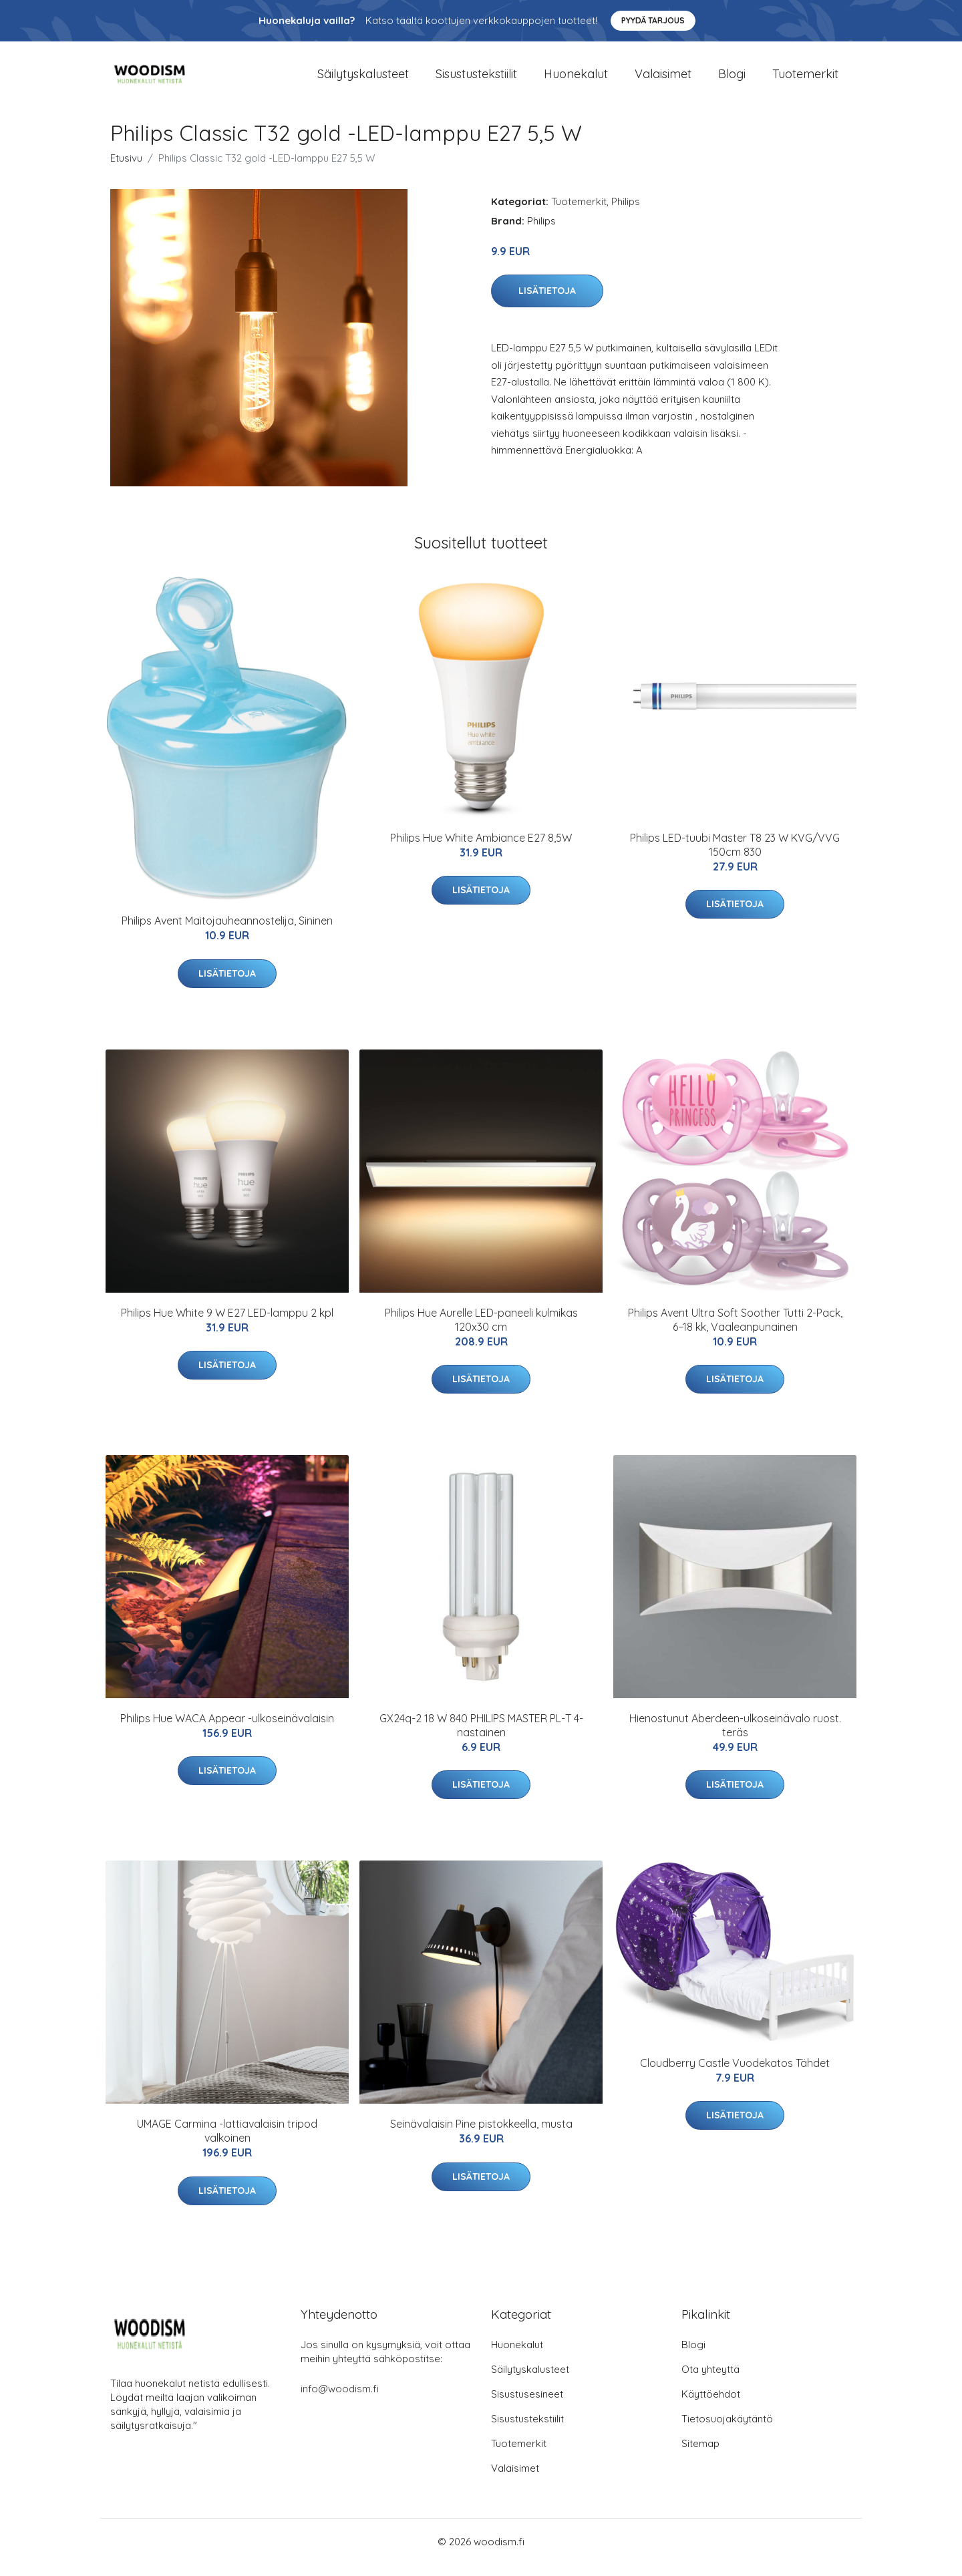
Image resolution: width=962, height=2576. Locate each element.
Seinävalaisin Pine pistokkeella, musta (481, 2135)
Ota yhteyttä (710, 2380)
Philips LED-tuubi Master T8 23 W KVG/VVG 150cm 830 (735, 856)
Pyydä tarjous (653, 20)
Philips (625, 212)
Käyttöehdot (710, 2405)
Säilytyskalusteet (363, 80)
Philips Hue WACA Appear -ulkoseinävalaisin (227, 1729)
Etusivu (126, 169)
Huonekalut (576, 80)
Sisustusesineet (527, 2405)
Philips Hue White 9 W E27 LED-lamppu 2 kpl (227, 1324)
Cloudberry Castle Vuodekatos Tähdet (735, 2074)
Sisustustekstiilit (476, 80)
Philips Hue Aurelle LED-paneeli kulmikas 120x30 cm (481, 1331)
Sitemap (700, 2454)
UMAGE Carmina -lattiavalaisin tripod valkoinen (227, 2142)
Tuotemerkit (805, 80)
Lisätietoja (547, 303)
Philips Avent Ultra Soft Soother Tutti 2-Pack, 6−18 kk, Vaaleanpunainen (735, 1331)
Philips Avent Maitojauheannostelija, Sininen (227, 932)
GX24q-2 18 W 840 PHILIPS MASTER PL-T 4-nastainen (481, 1736)
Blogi (732, 80)
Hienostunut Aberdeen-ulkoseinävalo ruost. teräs (735, 1736)
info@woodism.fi (340, 2400)
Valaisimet (663, 80)
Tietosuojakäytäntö (727, 2430)
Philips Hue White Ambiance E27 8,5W (481, 849)
